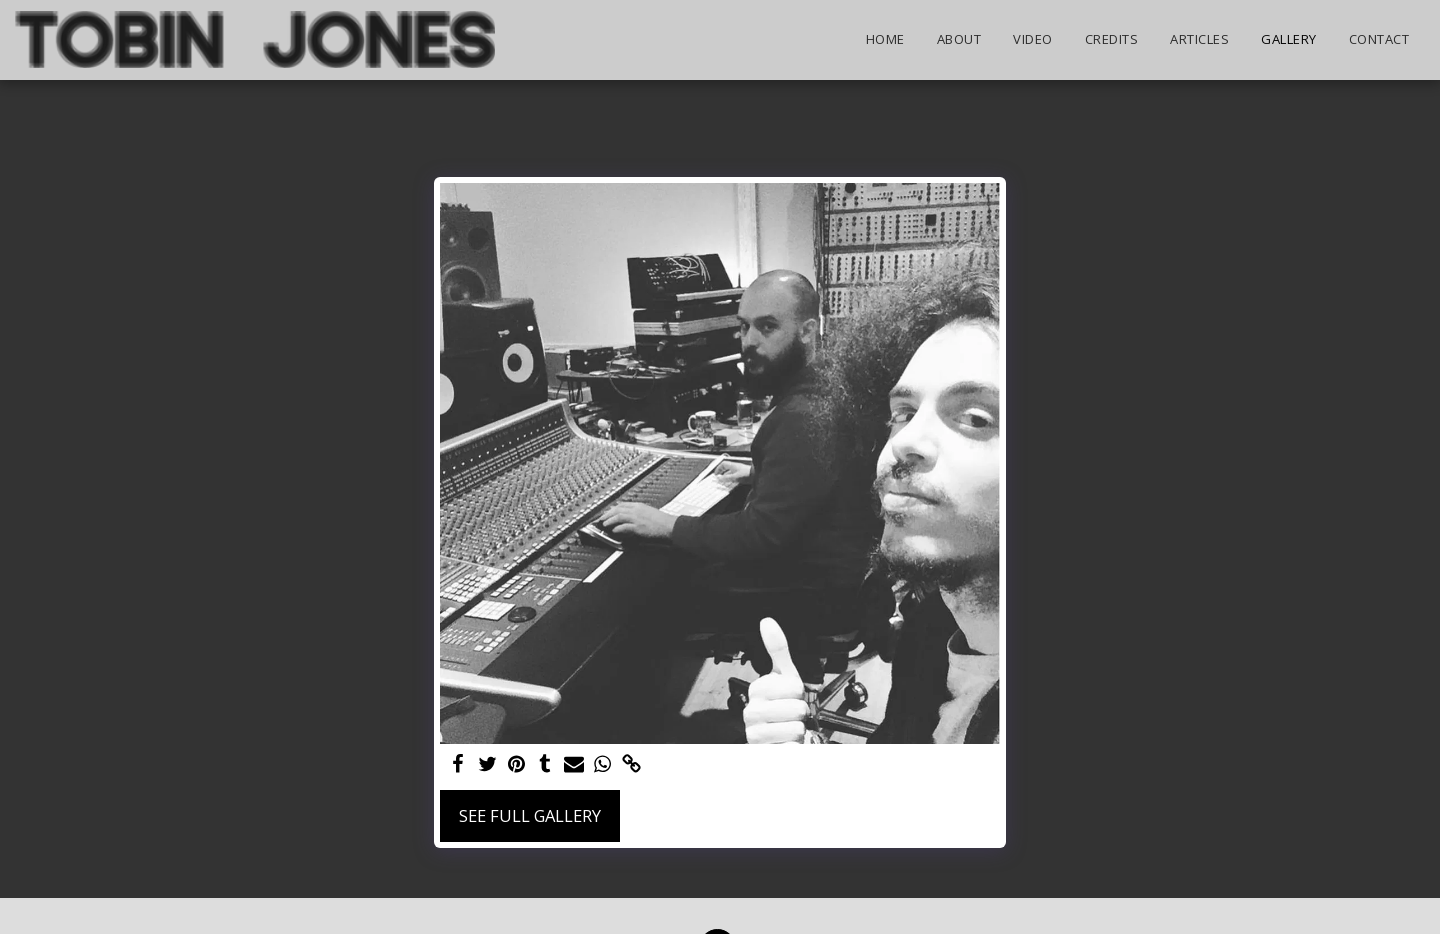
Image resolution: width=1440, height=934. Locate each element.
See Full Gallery (530, 815)
